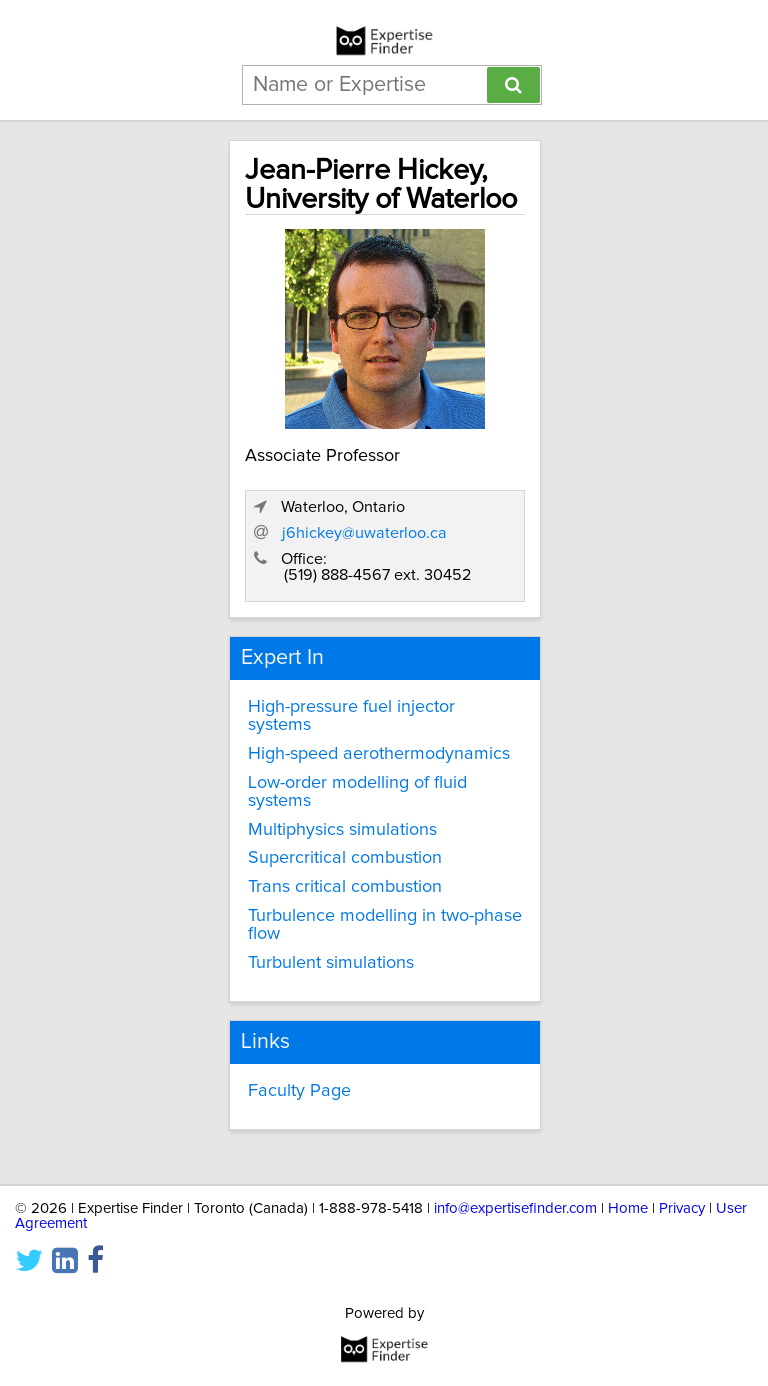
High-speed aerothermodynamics (379, 754)
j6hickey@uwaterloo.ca (364, 533)
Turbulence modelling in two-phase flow (385, 925)
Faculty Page (299, 1091)
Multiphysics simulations (342, 830)
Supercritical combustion (345, 858)
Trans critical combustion (345, 887)
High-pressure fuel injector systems (351, 716)
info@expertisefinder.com (515, 1208)
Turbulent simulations (331, 963)
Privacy (682, 1208)
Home (628, 1208)
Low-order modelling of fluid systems (357, 792)
